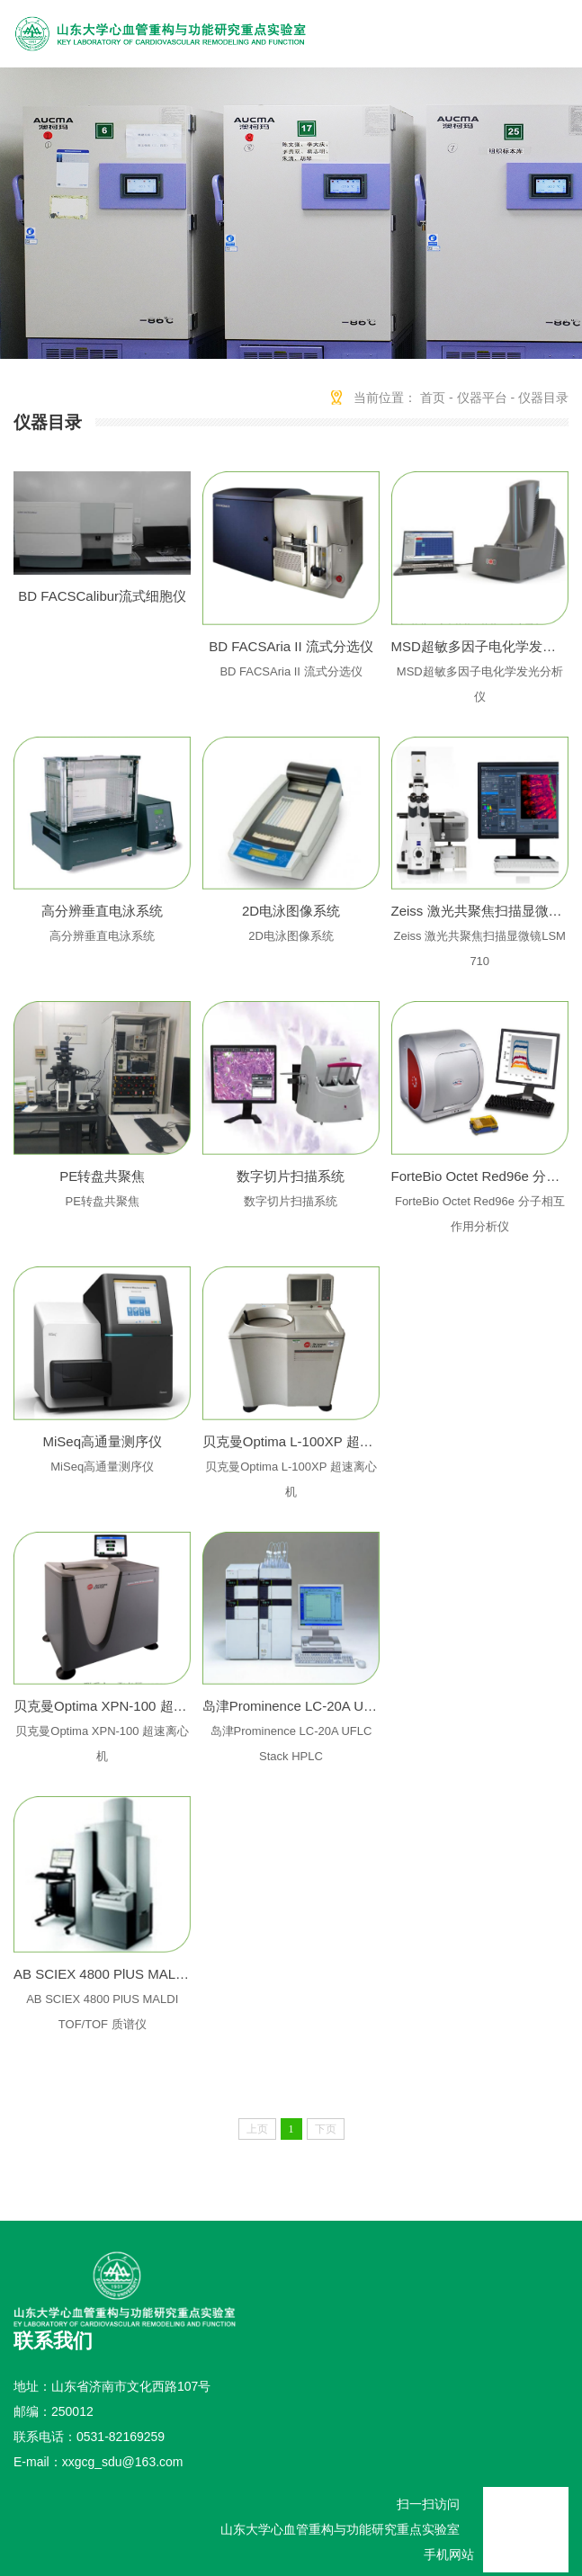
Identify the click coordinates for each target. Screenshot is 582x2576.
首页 (432, 397)
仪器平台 (482, 397)
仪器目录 (543, 397)
